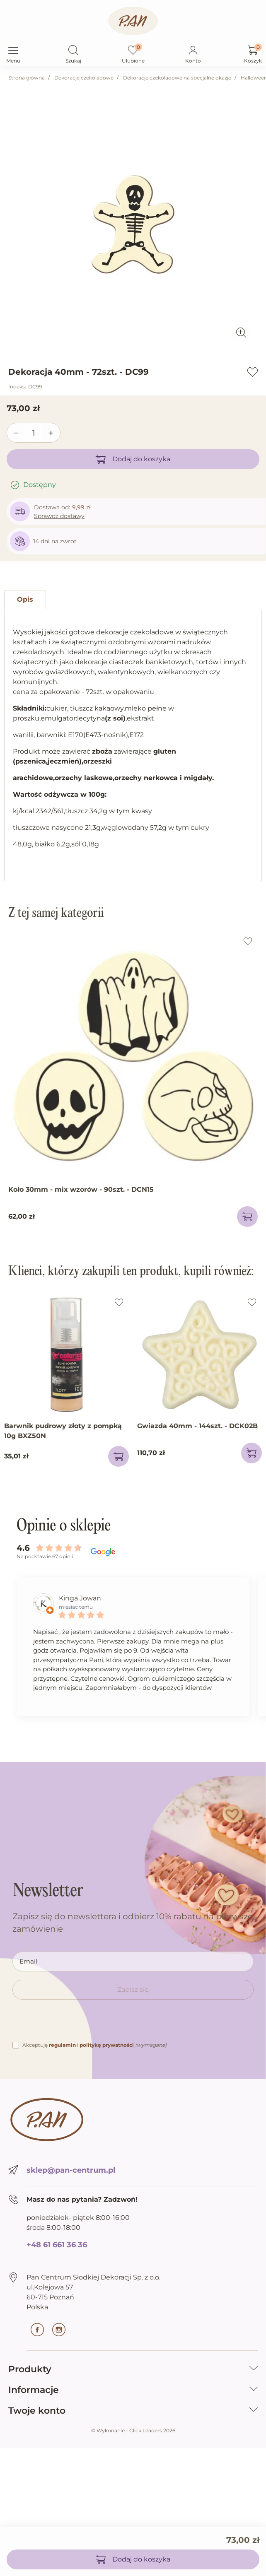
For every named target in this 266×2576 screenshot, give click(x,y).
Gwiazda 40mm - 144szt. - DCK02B (197, 1426)
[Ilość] (33, 433)
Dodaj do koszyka (133, 459)
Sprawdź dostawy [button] (59, 516)
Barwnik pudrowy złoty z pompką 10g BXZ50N (63, 1431)
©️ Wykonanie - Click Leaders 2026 (133, 2430)
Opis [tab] (25, 599)
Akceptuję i (94, 2045)
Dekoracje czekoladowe (84, 78)
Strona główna (26, 78)
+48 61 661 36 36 (57, 2244)
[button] (73, 51)
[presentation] (75, 2024)
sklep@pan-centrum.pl (71, 2170)
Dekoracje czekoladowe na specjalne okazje (177, 78)
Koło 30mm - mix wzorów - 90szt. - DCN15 (81, 1189)
